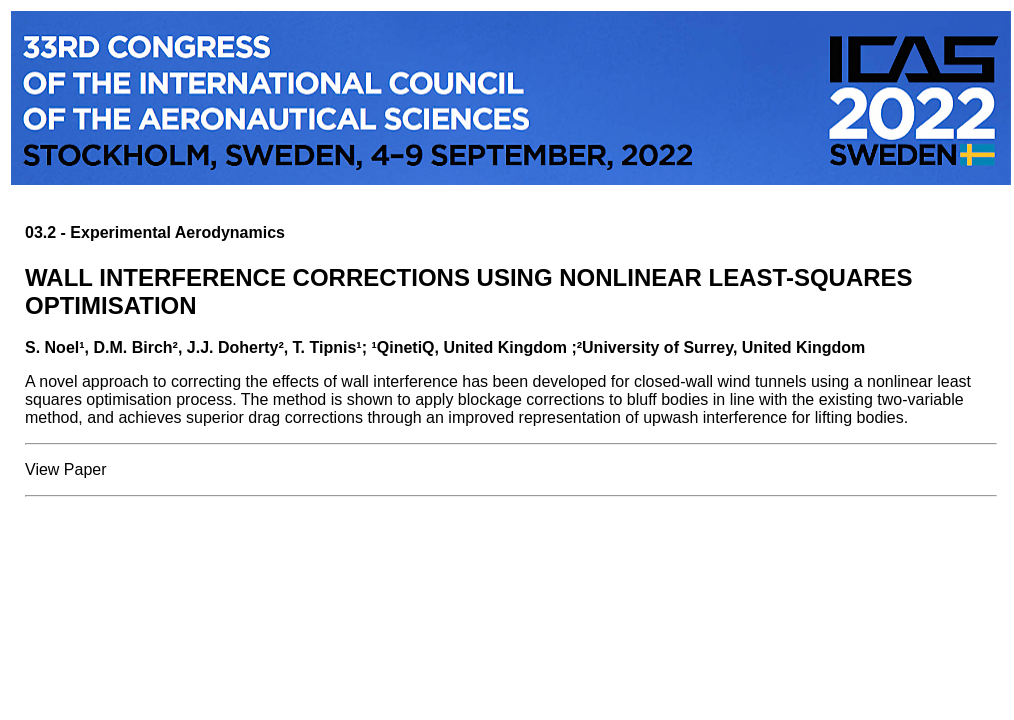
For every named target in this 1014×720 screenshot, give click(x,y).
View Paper (66, 469)
